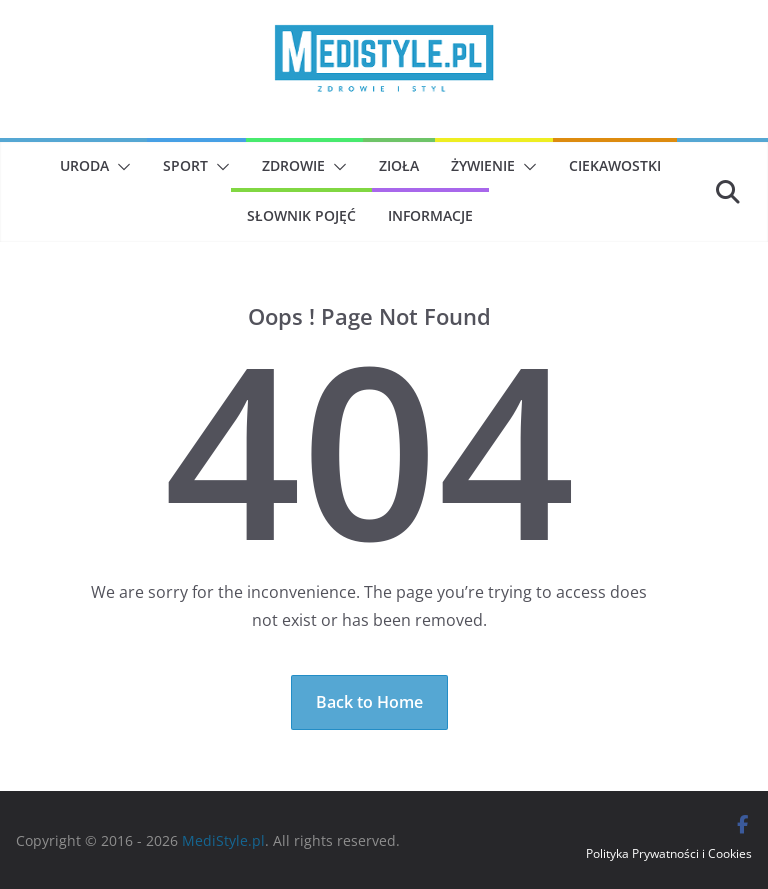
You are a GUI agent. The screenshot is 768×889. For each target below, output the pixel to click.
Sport (185, 165)
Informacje (430, 215)
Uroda (84, 165)
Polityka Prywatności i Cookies (669, 853)
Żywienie (483, 165)
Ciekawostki (615, 165)
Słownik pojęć (301, 215)
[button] (120, 167)
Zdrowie (293, 165)
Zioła (399, 165)
